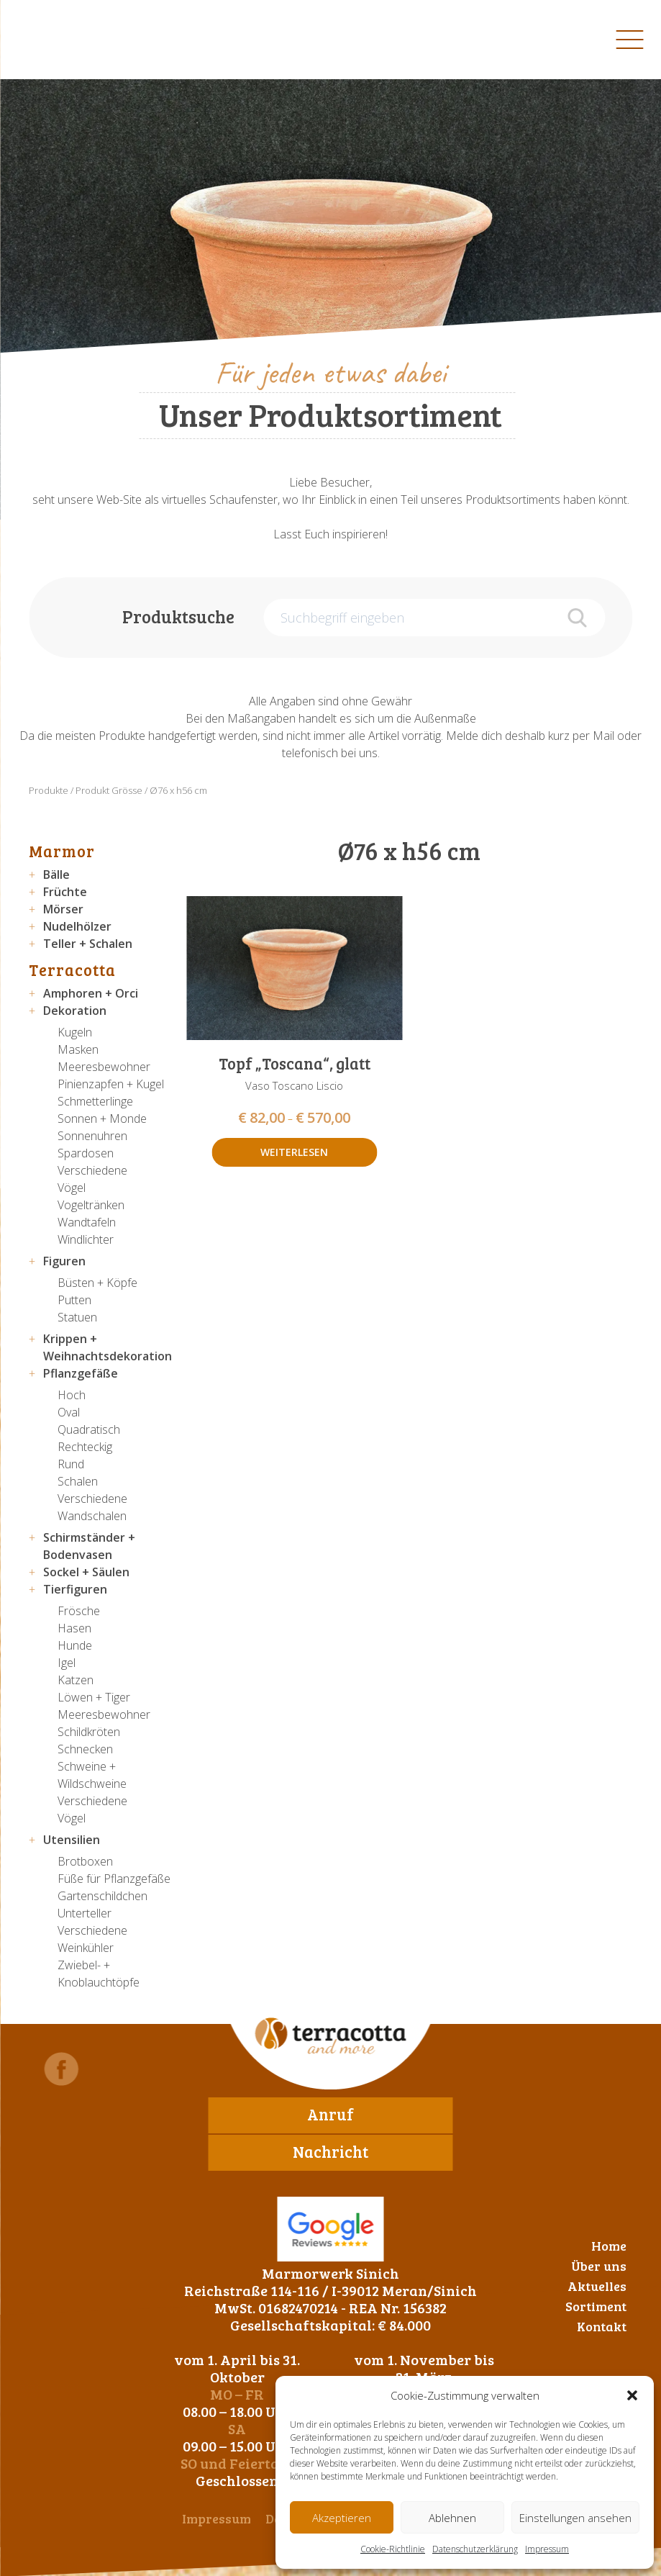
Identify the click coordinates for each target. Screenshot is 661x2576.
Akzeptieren (341, 2518)
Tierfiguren (75, 1589)
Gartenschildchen (102, 1896)
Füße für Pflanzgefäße (114, 1878)
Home (608, 2245)
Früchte (65, 892)
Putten (74, 1300)
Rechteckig (85, 1447)
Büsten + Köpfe (97, 1283)
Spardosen (86, 1153)
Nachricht (330, 2151)
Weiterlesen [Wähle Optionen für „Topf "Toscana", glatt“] (294, 1152)
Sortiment (595, 2306)
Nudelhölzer (77, 926)
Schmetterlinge (95, 1101)
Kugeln (75, 1032)
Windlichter (86, 1239)
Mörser (63, 909)
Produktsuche (178, 616)
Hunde (75, 1645)
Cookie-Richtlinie (392, 2549)
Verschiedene (92, 1170)
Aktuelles (596, 2286)
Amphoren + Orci (90, 993)
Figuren (64, 1261)
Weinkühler (86, 1948)
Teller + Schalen (87, 944)
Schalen (78, 1481)
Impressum (547, 2549)
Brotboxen (85, 1861)
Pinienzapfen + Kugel (111, 1084)
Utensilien (71, 1840)
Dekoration (74, 1010)
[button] (632, 2395)
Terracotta (72, 969)
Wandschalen (92, 1516)
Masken (78, 1049)
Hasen (74, 1628)
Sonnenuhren (92, 1136)
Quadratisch (89, 1429)
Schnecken (85, 1749)
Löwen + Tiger (94, 1697)
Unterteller (84, 1913)
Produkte (48, 790)
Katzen (76, 1680)
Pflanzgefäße (80, 1373)
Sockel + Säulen (86, 1572)
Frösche (79, 1611)
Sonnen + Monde (102, 1118)
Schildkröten (89, 1732)
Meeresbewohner (104, 1067)
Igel (67, 1663)
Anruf (330, 2114)
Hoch (72, 1395)
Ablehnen (452, 2518)
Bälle (56, 874)
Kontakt (601, 2326)
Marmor (62, 851)
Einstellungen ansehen (575, 2518)
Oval (69, 1412)
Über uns (598, 2265)
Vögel (72, 1188)
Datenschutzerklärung (475, 2549)
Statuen (77, 1317)
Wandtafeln (87, 1222)
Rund (71, 1464)
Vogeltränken (91, 1205)
